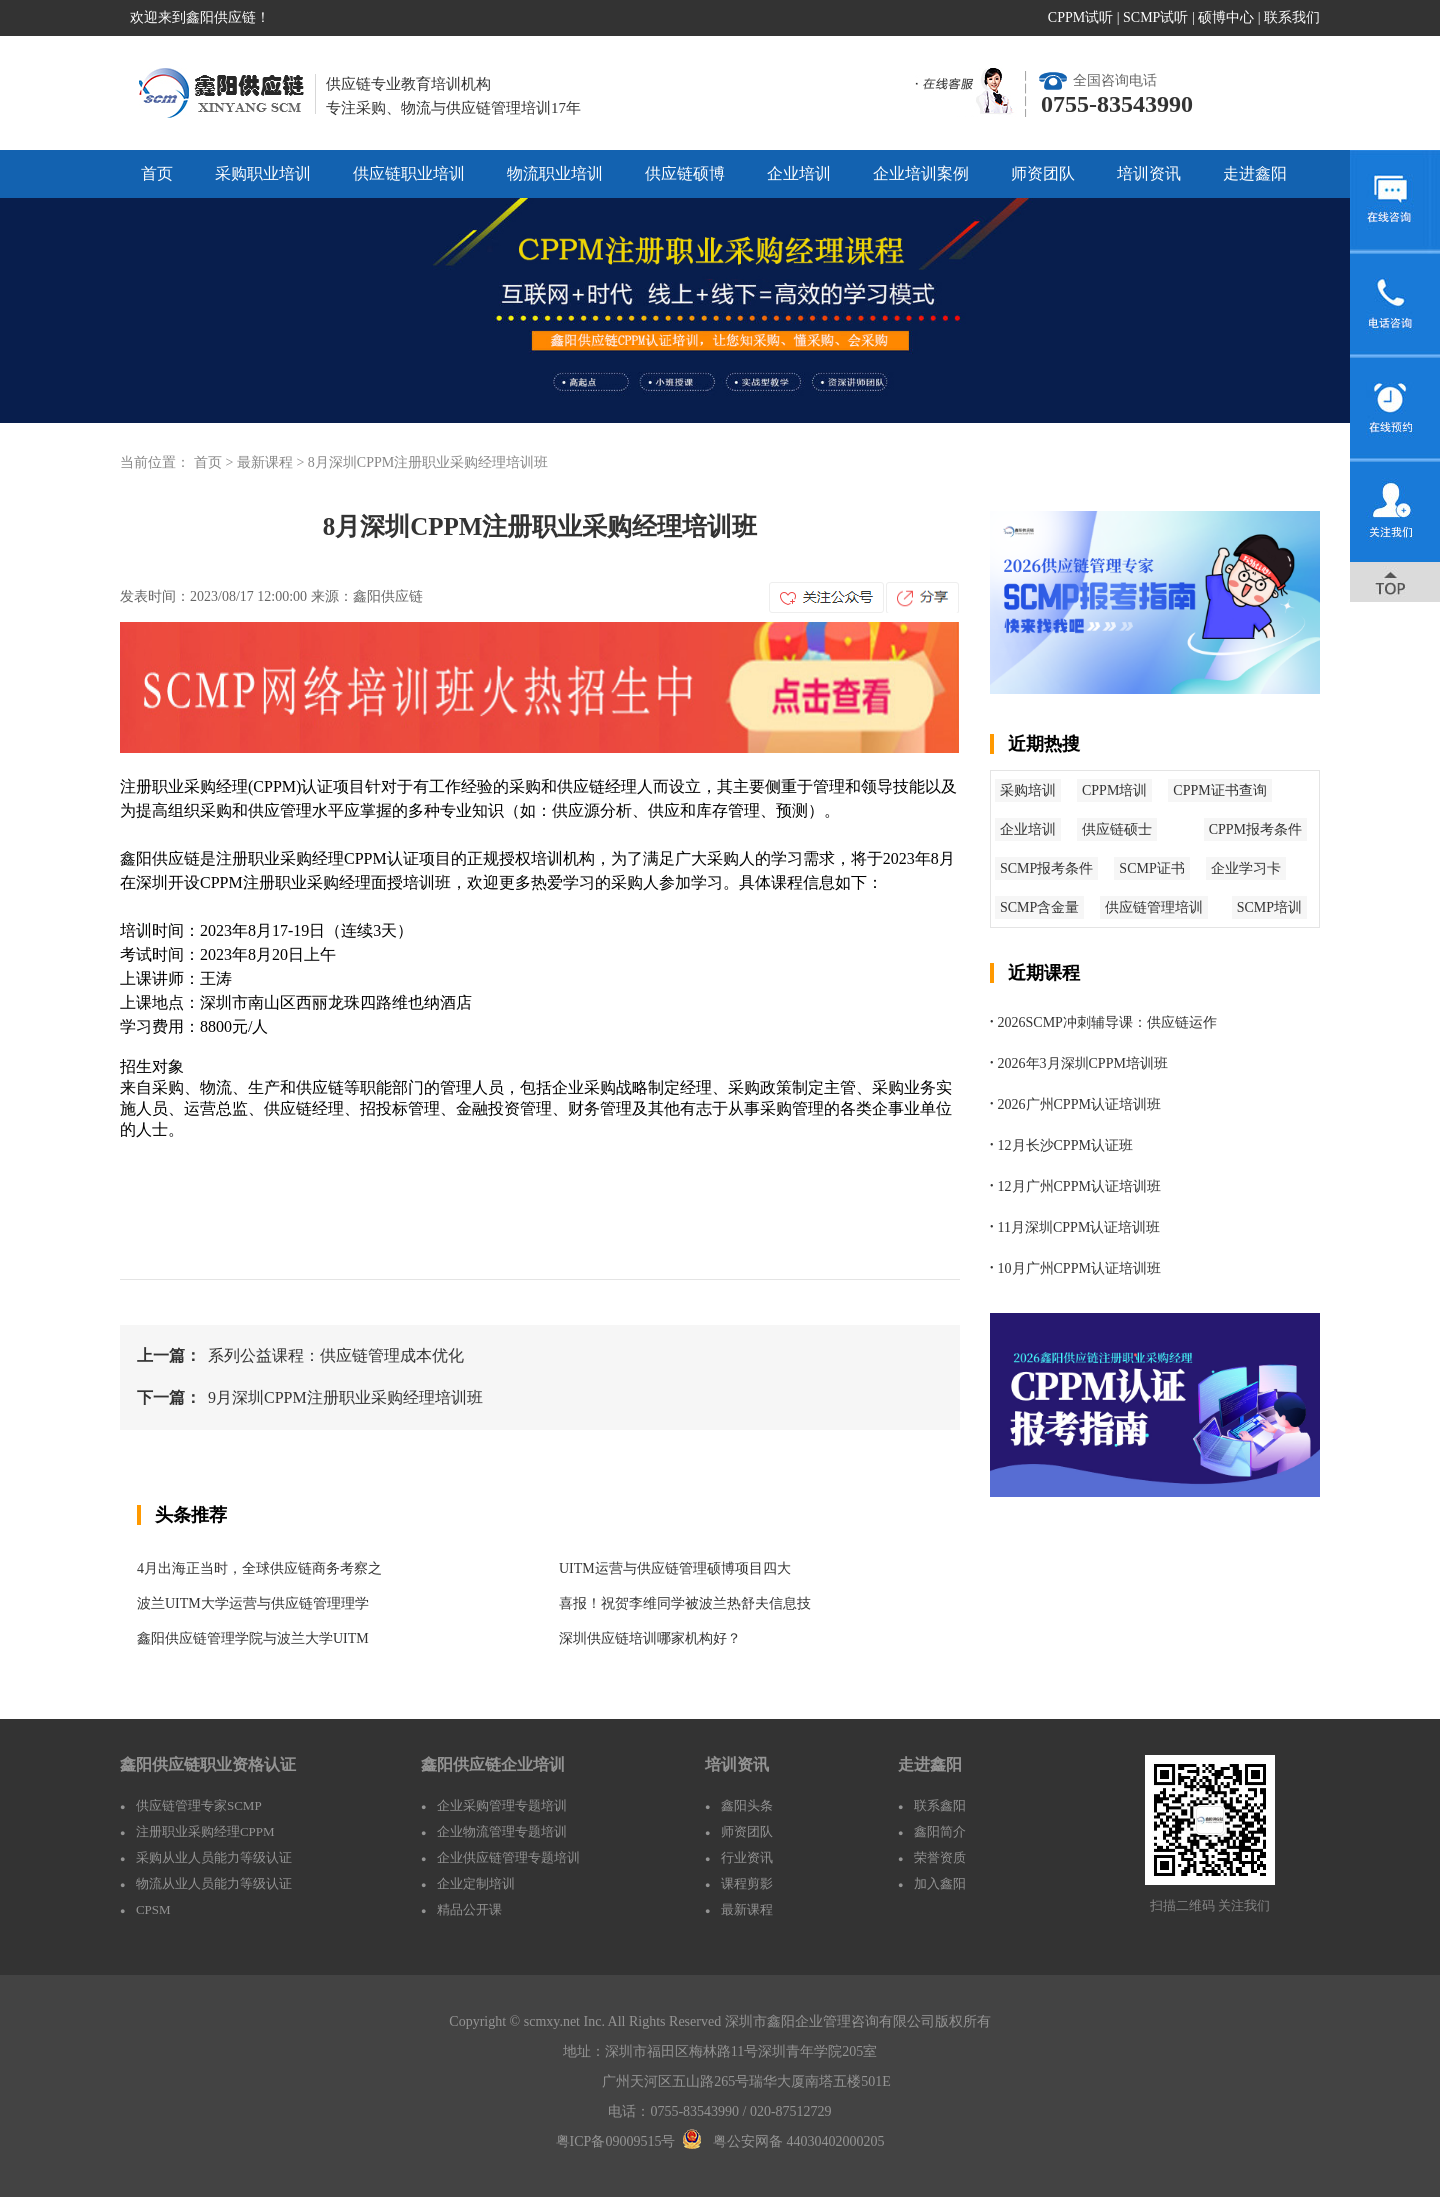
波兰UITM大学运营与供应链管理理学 (253, 1603)
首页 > (215, 462)
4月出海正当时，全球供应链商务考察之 (259, 1568)
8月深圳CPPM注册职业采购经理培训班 (428, 462)
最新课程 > (272, 462)
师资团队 (1043, 173)
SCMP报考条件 (1046, 868)
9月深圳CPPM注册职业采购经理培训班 (345, 1397)
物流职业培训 (555, 173)
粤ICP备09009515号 (616, 2141)
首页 (157, 173)
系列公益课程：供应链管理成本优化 (336, 1355)
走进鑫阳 (1255, 173)
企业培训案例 (921, 173)
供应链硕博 (685, 173)
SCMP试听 (1155, 17)
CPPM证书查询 (1219, 790)
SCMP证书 (1151, 868)
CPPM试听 (1080, 17)
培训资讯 (1149, 173)
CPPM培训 (1114, 790)
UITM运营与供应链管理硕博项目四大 (675, 1568)
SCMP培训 (1269, 907)
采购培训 (1028, 790)
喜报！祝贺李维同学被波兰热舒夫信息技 (685, 1603)
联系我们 (1292, 17)
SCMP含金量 (1039, 907)
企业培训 (799, 173)
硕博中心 (1226, 17)
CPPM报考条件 (1255, 829)
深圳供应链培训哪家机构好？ (650, 1638)
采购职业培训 (263, 173)
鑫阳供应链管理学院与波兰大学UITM (253, 1638)
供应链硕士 (1117, 829)
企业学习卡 (1246, 868)
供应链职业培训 (409, 173)
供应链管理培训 (1154, 907)
